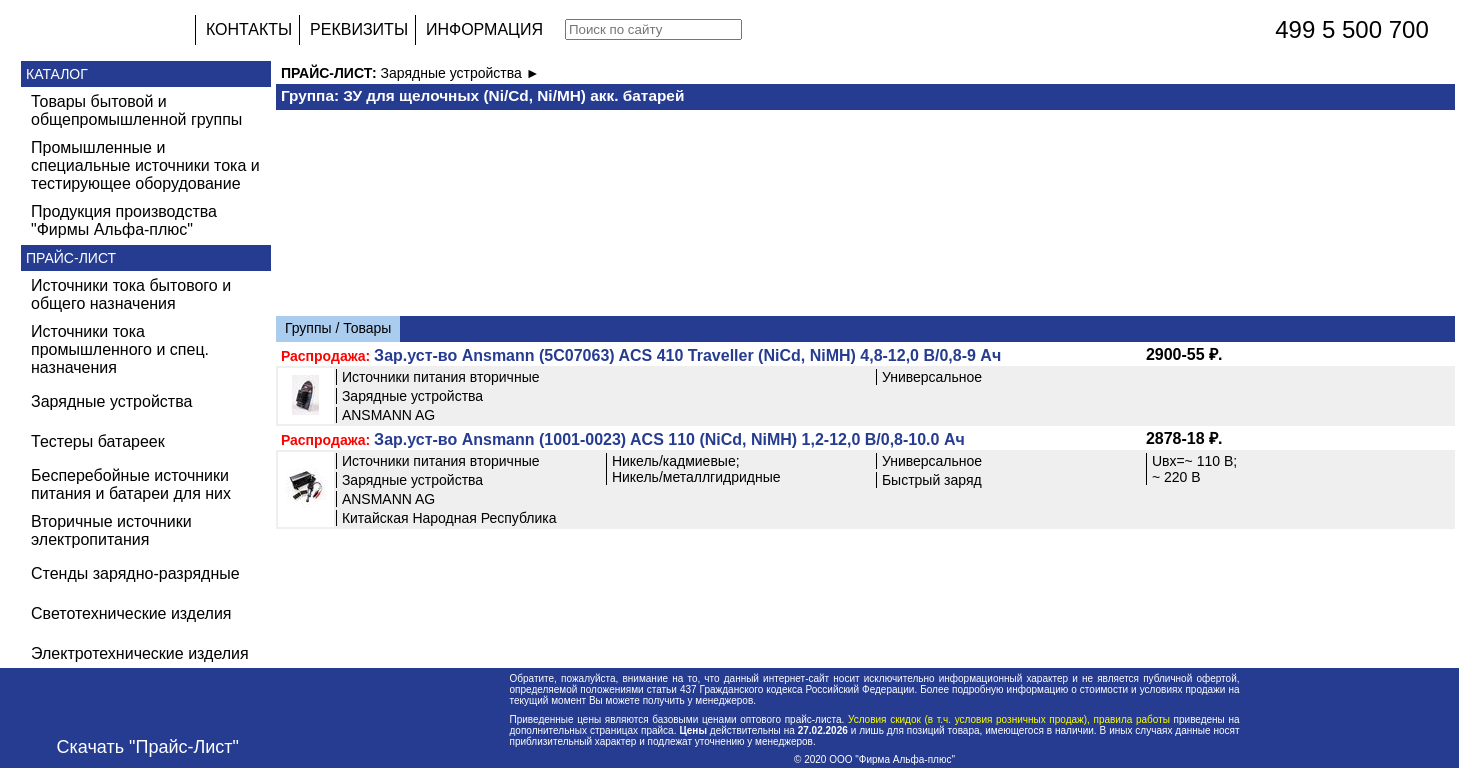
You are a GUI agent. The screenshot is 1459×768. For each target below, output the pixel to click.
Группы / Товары (338, 328)
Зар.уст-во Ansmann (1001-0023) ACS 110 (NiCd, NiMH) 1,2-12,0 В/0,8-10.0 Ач (669, 439)
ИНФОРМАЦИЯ (484, 29)
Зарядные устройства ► (460, 73)
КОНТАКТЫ (249, 29)
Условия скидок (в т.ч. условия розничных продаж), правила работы (1008, 719)
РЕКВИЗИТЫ (359, 29)
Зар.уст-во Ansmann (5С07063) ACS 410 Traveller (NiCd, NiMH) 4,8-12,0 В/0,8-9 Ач (687, 355)
